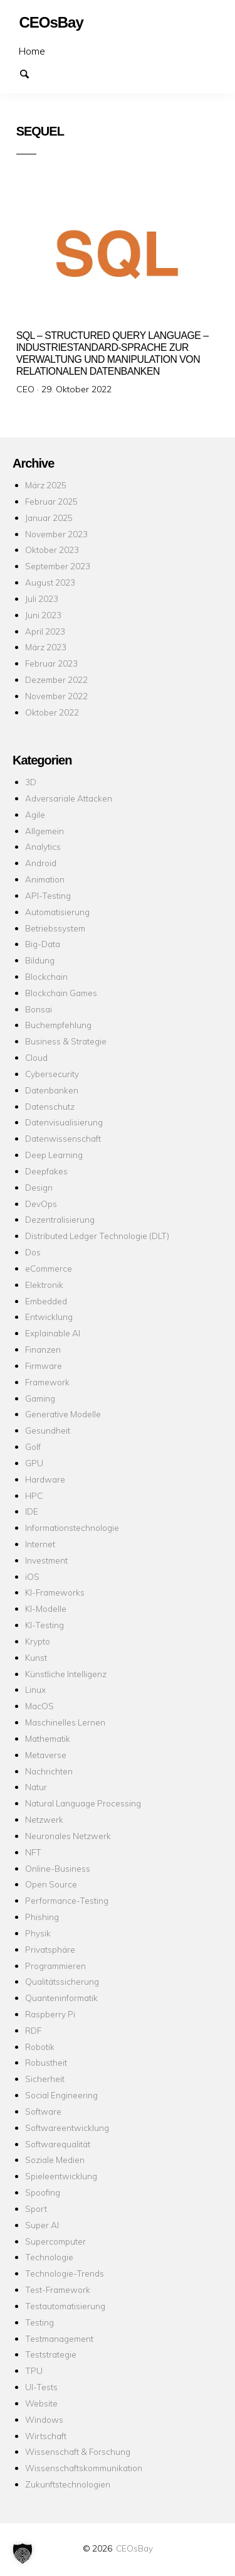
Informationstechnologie (72, 1527)
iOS (32, 1576)
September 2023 (57, 566)
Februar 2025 (51, 501)
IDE (31, 1511)
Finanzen (43, 1349)
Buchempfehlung (58, 1024)
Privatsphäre (50, 1949)
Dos (33, 1252)
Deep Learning (54, 1154)
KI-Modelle (45, 1608)
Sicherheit (45, 2078)
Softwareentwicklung (67, 2127)
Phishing (42, 1916)
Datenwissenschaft (63, 1138)
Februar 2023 (51, 663)
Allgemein (44, 830)
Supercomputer (55, 2241)
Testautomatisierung (65, 2305)
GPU (34, 1462)
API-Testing (48, 895)
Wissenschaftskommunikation (83, 2467)
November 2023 (56, 534)
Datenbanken (51, 1090)
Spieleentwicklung (61, 2176)
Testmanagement (59, 2338)
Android (40, 862)
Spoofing (42, 2192)
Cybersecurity (52, 1073)
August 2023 (50, 582)
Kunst (36, 1657)
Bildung (40, 960)
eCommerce (48, 1268)
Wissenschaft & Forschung (77, 2451)
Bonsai (38, 1009)
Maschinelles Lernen (65, 1722)
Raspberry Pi (50, 2014)
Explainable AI (52, 1333)
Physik (38, 1933)
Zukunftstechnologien (67, 2484)
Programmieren (55, 1965)
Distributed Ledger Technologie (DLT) (97, 1235)
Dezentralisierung (60, 1219)
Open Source (51, 1884)
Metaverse (45, 1754)
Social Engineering (61, 2095)
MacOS (39, 1705)
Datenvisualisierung (64, 1122)
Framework (47, 1382)
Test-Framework (57, 2289)
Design (39, 1187)
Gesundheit (47, 1430)
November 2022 (56, 695)
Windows (44, 2419)
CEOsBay (134, 2548)
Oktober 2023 (52, 549)
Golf (33, 1446)
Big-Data (42, 943)
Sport (36, 2208)
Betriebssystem (55, 928)
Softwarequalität (57, 2144)
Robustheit (46, 2062)
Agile (35, 814)
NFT (33, 1852)
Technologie (49, 2256)
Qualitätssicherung (62, 1981)
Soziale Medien (55, 2159)
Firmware (43, 1365)
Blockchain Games (61, 992)
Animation (45, 879)
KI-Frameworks (55, 1592)
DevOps (41, 1203)
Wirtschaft (45, 2435)
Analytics (43, 846)
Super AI (42, 2224)
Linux (35, 1689)
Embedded (46, 1301)
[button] (22, 2553)
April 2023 (45, 631)
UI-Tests (41, 2386)
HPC (34, 1495)
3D (30, 781)
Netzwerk (44, 1819)
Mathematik (47, 1738)
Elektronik (44, 1284)
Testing (39, 2322)
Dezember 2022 (56, 679)
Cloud (36, 1057)
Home (32, 51)
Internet (40, 1543)
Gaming (40, 1398)
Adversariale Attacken (68, 798)
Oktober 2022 (52, 712)
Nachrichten (49, 1771)
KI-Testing (44, 1624)
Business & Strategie (66, 1041)
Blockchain (46, 976)
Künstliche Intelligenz (66, 1673)
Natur (36, 1786)
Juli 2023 (41, 598)
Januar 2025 (49, 517)
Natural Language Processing (83, 1803)
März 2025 (45, 485)
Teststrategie (50, 2354)
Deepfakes (46, 1171)
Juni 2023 (43, 614)
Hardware (45, 1479)
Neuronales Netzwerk (68, 1835)
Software (43, 2111)
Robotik (40, 2046)
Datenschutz (50, 1106)
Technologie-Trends (64, 2273)
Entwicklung (49, 1316)
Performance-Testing (66, 1900)
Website (41, 2403)
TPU (34, 2370)
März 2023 (45, 646)
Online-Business (57, 1868)
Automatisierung (57, 911)
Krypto (37, 1641)
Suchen (30, 73)
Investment (46, 1560)
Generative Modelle (63, 1414)
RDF (33, 2030)
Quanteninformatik (61, 1997)
